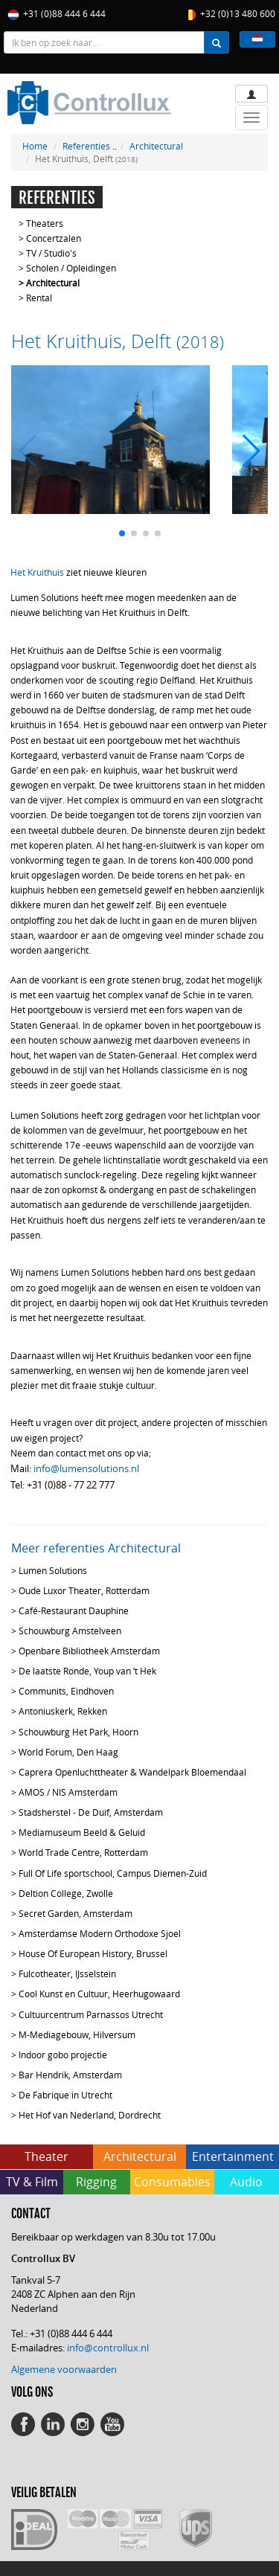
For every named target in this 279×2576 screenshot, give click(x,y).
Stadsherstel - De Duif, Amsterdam (91, 1812)
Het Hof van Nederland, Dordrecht (90, 2115)
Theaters (44, 223)
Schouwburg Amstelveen (70, 1631)
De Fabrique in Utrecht (65, 2095)
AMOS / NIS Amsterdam (68, 1792)
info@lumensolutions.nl (86, 1468)
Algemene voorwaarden (64, 2369)
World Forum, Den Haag (68, 1752)
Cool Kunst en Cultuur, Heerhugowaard (99, 1994)
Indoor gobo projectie (63, 2055)
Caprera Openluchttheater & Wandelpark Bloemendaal (132, 1772)
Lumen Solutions (53, 1570)
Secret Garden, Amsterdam (75, 1913)
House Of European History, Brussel (93, 1953)
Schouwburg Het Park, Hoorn (78, 1732)
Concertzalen (53, 238)
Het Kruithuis (37, 572)
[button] (257, 39)
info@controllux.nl (108, 2347)
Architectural (156, 146)
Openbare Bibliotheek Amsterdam (89, 1651)
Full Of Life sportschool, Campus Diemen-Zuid (113, 1873)
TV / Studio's (51, 253)
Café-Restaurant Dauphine (74, 1610)
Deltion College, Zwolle (66, 1893)
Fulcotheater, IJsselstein (67, 1973)
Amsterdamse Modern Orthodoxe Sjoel (100, 1933)
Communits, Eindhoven (66, 1691)
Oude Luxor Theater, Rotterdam (84, 1590)
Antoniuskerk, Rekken (63, 1711)
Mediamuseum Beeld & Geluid (82, 1832)
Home (35, 146)
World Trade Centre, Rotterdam (83, 1852)
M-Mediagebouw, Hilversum (77, 2034)
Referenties (86, 146)
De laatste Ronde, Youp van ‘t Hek (87, 1671)
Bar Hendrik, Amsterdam (70, 2075)
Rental (39, 297)
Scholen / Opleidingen (71, 268)
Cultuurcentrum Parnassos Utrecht (91, 2014)
